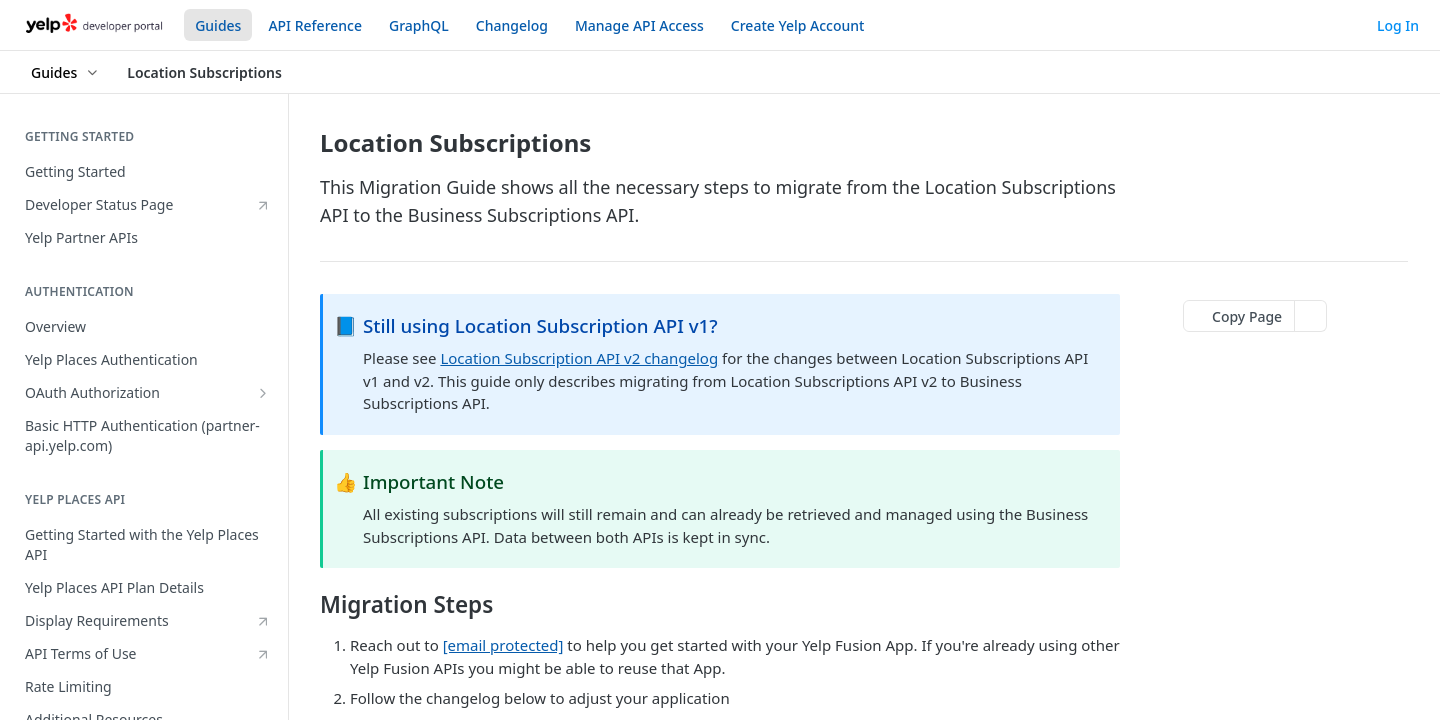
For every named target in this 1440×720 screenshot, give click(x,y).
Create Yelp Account (798, 25)
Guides (218, 25)
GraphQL (419, 25)
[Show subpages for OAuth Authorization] (263, 393)
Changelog (512, 25)
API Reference (315, 25)
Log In (1398, 25)
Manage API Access (639, 25)
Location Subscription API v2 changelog (579, 358)
